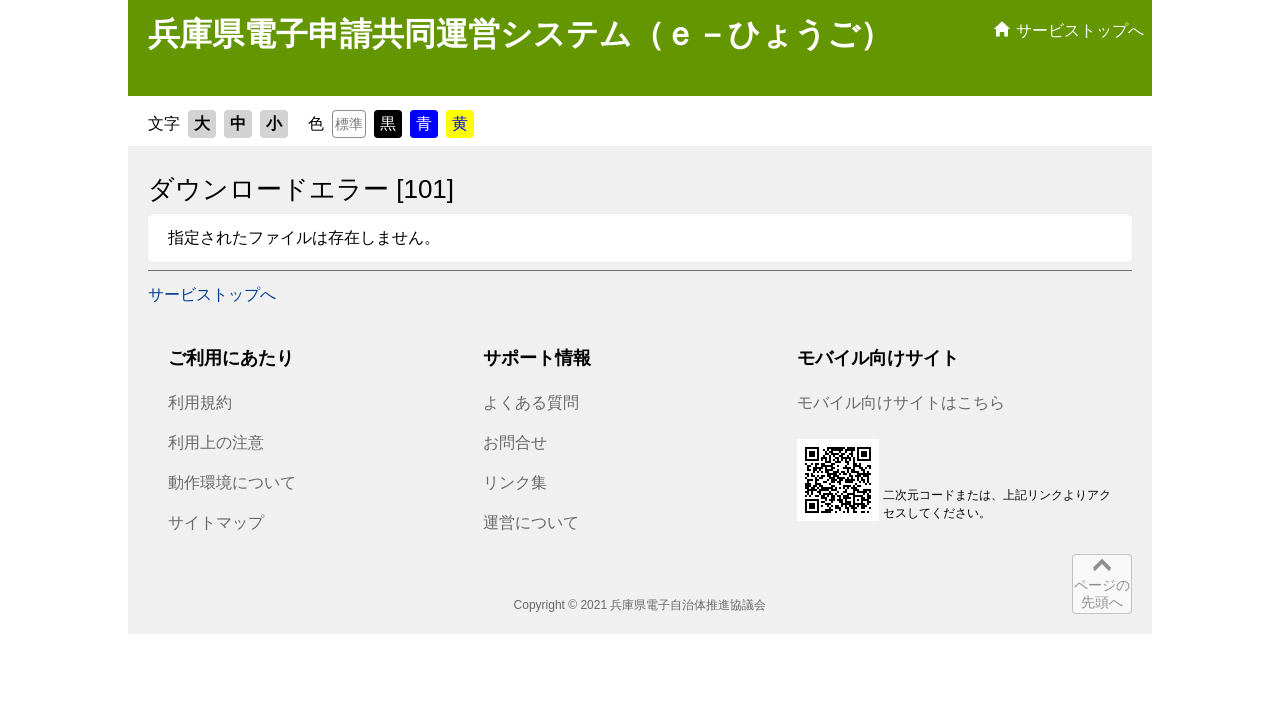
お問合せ (515, 442)
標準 (349, 124)
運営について (531, 522)
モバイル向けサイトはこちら (901, 402)
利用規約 (200, 402)
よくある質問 (531, 402)
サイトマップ (216, 522)
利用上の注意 (216, 442)
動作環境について (232, 482)
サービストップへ (212, 294)
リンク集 (515, 482)
